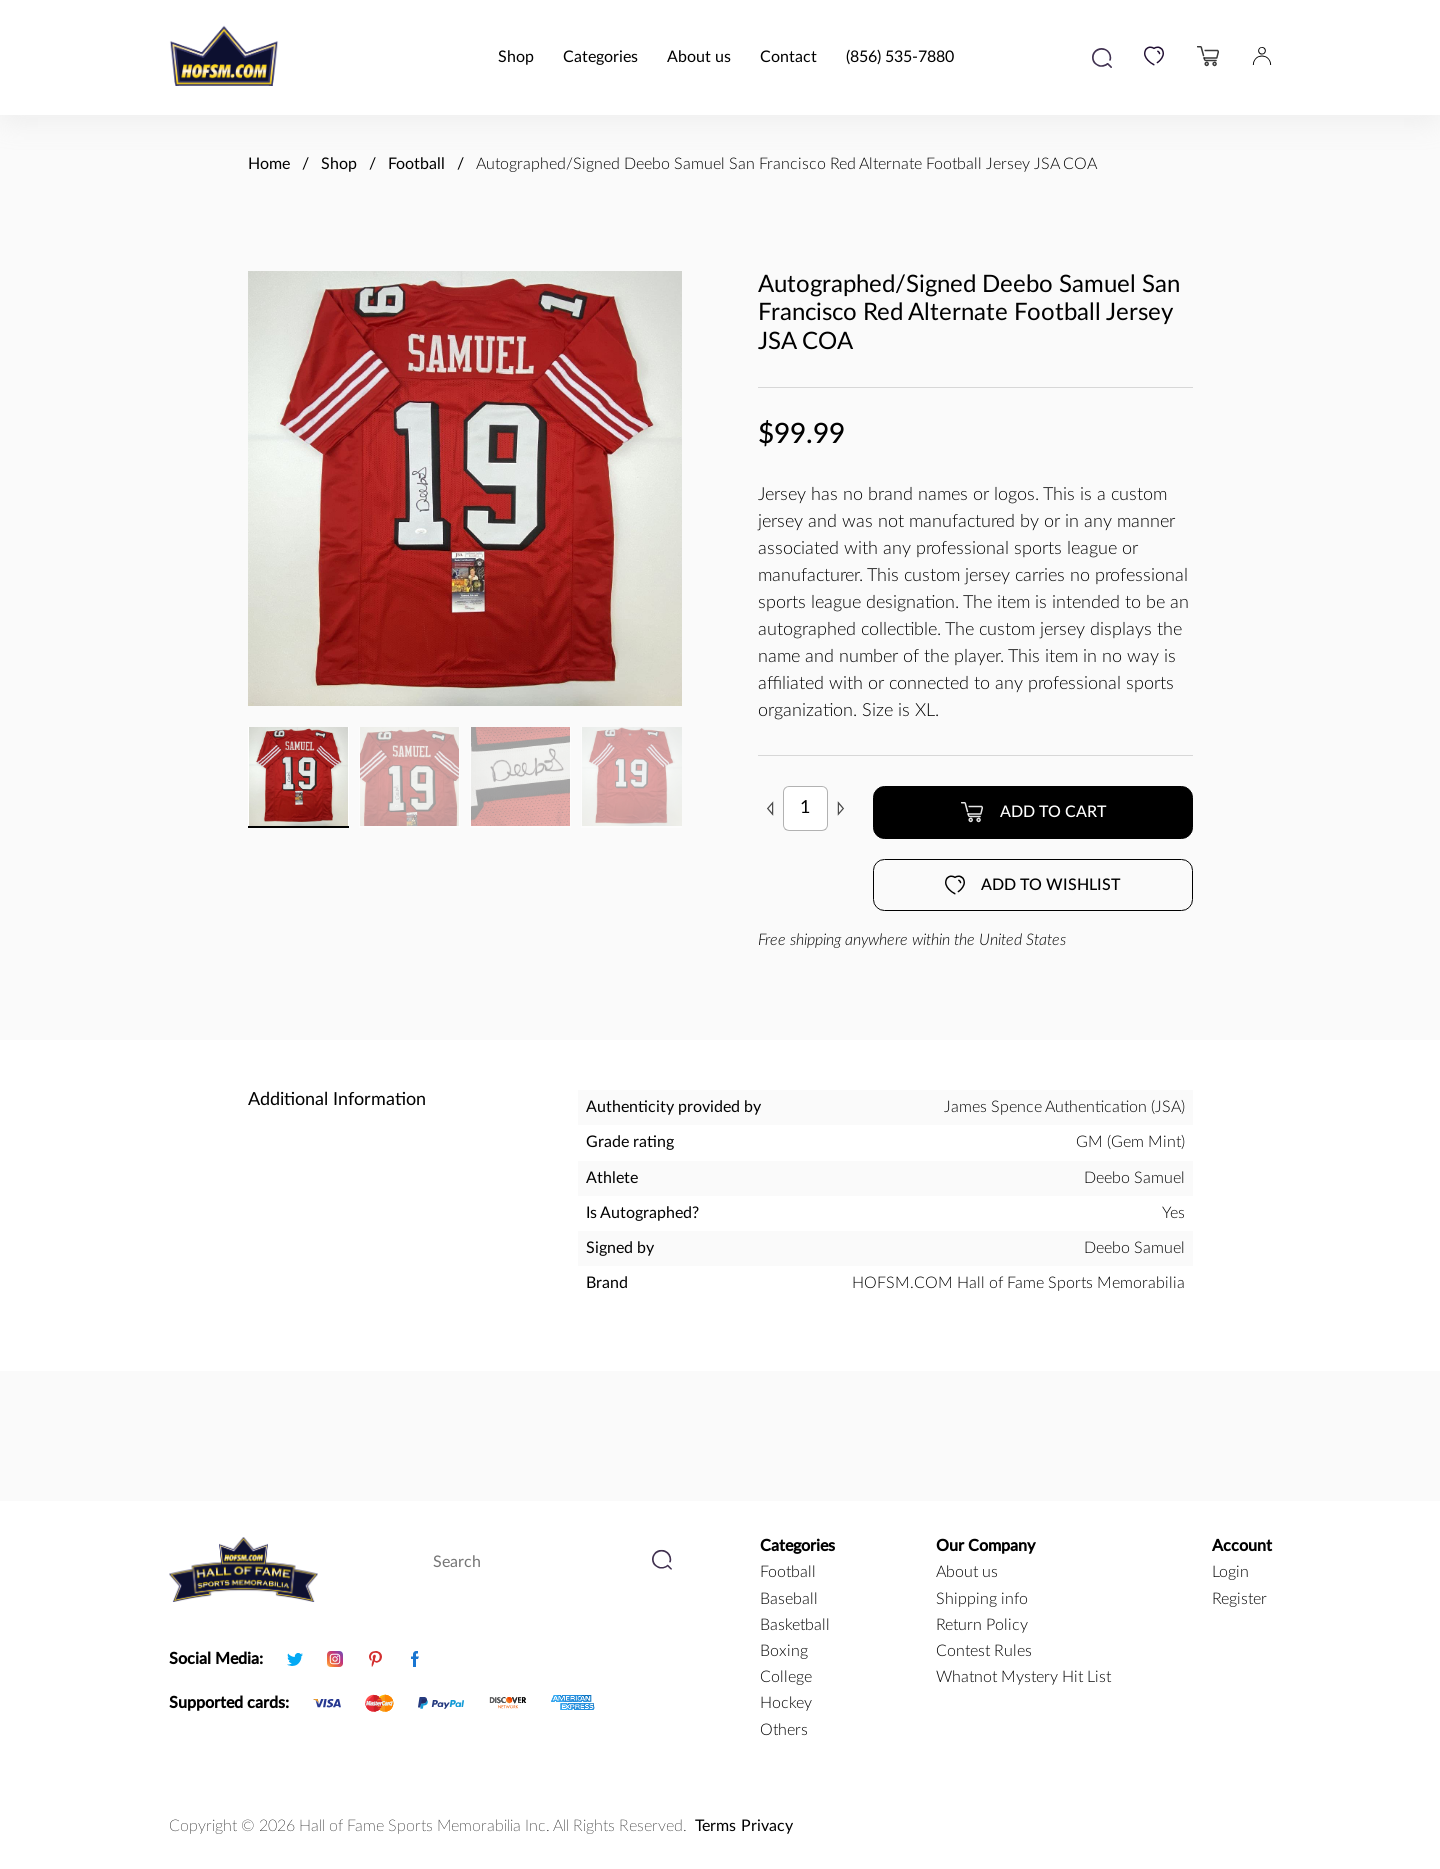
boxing (784, 1651)
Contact (788, 57)
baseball (789, 1599)
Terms (715, 1826)
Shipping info (982, 1599)
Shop (516, 57)
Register (1239, 1599)
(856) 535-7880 (900, 57)
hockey (786, 1703)
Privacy (767, 1826)
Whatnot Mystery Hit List (1023, 1677)
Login (1230, 1572)
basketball (795, 1625)
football (788, 1572)
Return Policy (982, 1625)
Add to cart (1033, 812)
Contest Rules (984, 1651)
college (786, 1677)
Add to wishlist (1032, 885)
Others (784, 1730)
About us (699, 57)
